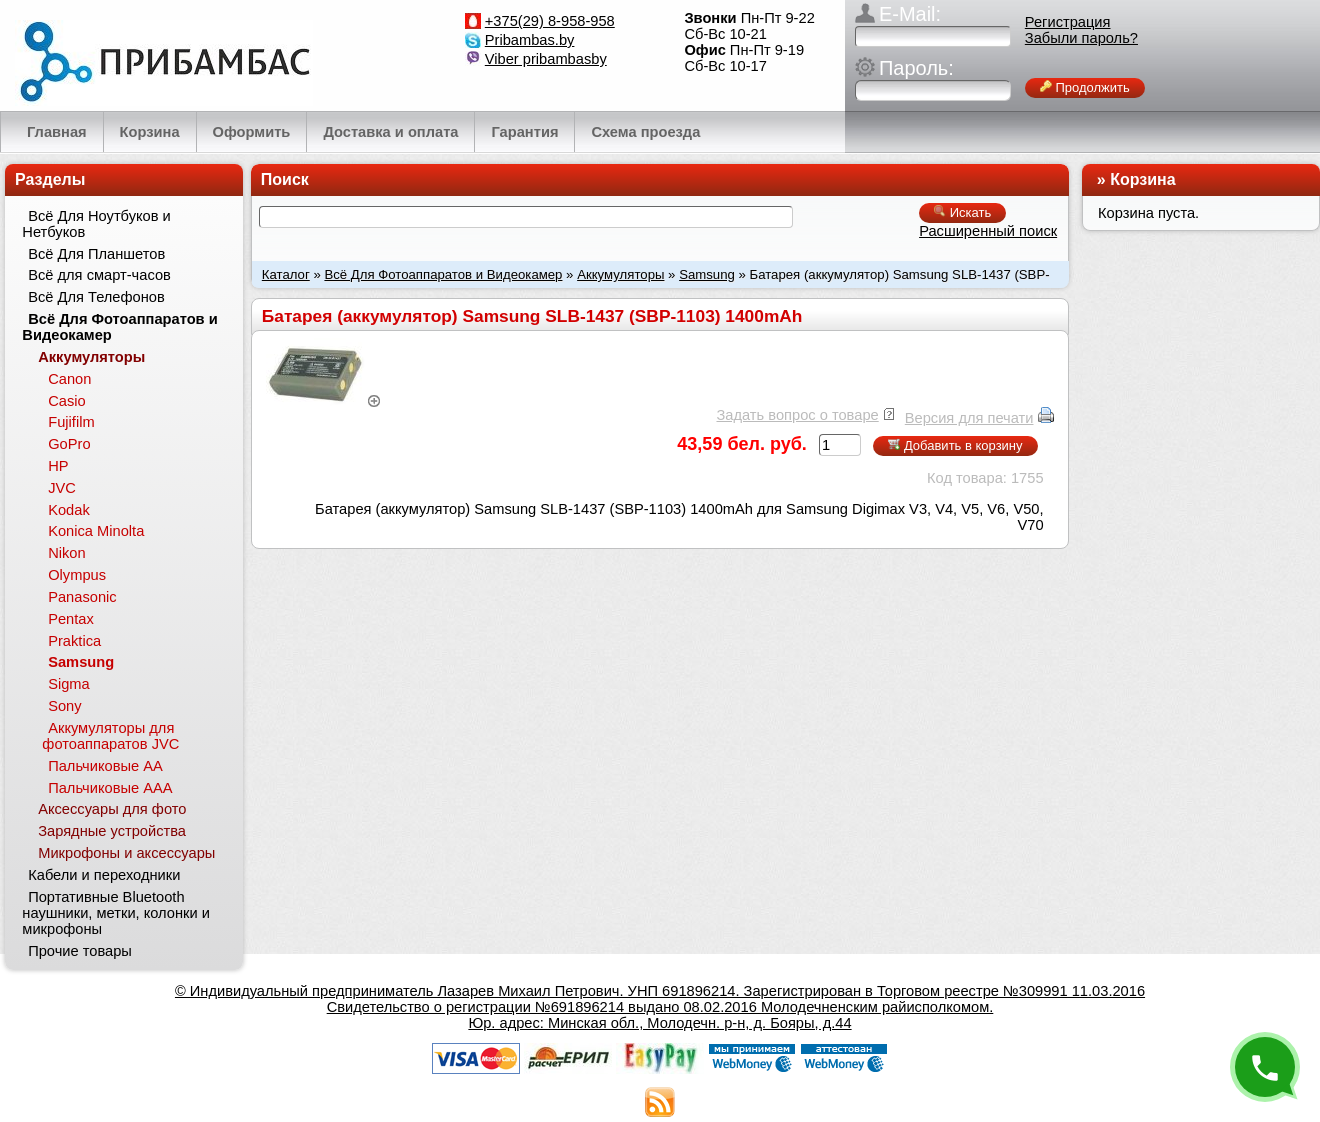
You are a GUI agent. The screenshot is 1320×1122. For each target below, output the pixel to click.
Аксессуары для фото (112, 809)
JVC (62, 488)
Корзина (1142, 179)
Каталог (286, 274)
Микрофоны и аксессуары (126, 853)
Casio (66, 401)
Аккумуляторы (620, 274)
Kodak (69, 510)
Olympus (77, 575)
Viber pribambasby (546, 59)
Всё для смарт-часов (99, 275)
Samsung (707, 274)
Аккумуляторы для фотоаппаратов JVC (110, 736)
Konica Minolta (96, 531)
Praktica (74, 641)
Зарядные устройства (112, 831)
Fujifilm (71, 422)
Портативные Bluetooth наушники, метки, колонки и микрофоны (116, 913)
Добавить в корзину (955, 445)
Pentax (71, 619)
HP (58, 466)
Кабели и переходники (104, 875)
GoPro (69, 444)
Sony (64, 706)
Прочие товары (80, 951)
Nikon (66, 553)
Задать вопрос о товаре (797, 415)
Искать (962, 212)
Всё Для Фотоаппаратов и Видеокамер (443, 274)
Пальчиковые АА (105, 766)
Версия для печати (969, 418)
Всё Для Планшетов (96, 254)
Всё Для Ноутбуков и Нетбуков (96, 224)
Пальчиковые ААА (110, 788)
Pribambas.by (530, 40)
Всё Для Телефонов (96, 297)
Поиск (285, 179)
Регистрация (1068, 22)
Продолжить (1085, 87)
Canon (69, 379)
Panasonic (82, 597)
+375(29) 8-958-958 (550, 21)
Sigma (69, 684)
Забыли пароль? (1081, 38)
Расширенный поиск (988, 231)
